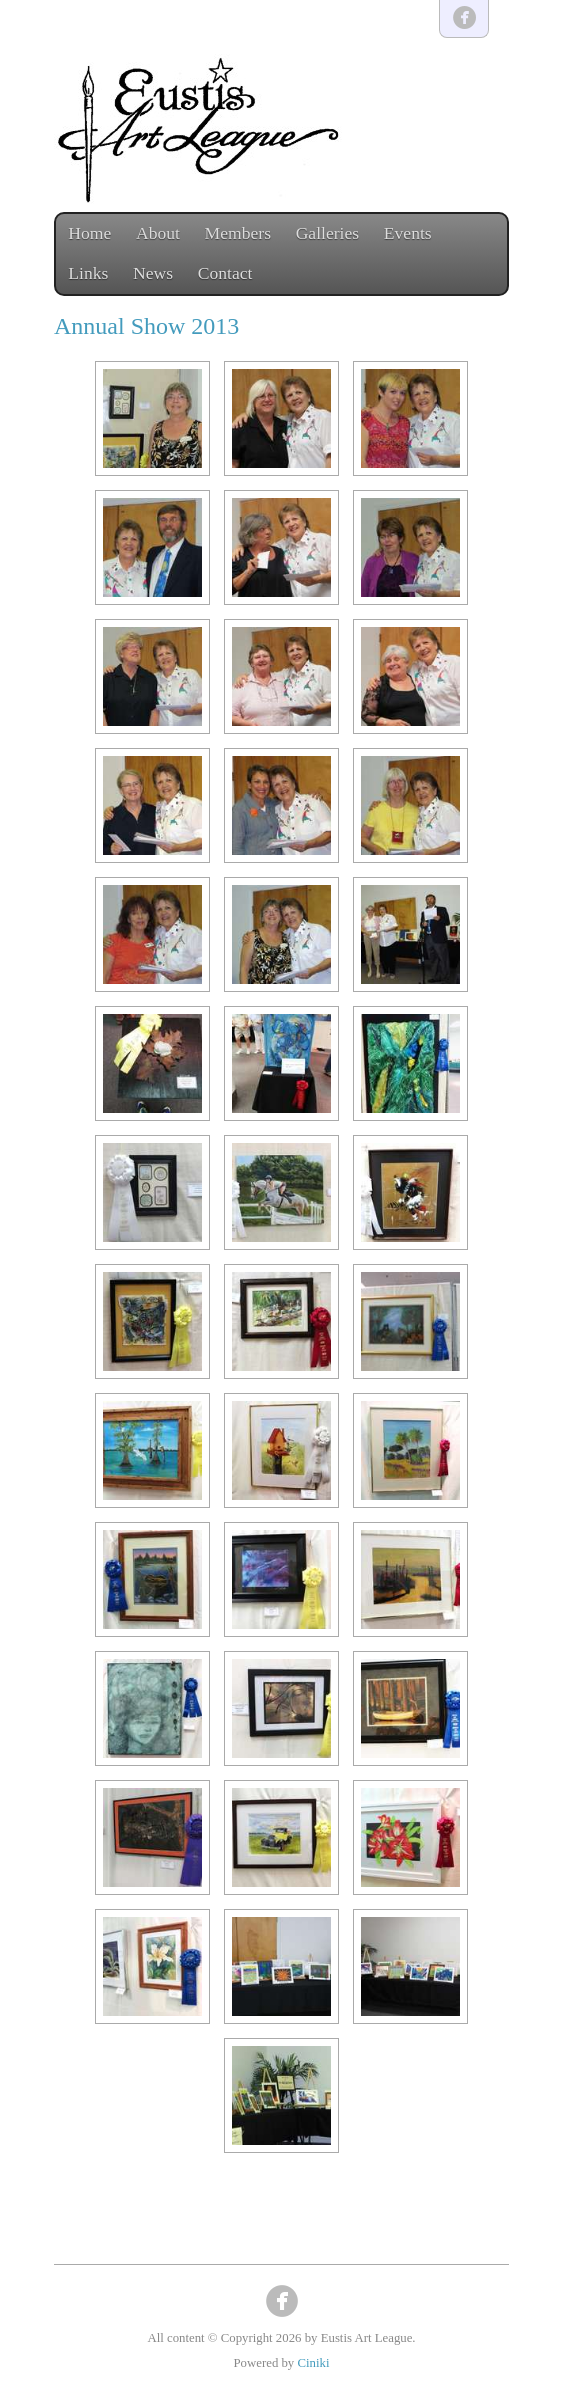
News (153, 273)
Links (88, 273)
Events (408, 233)
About (158, 233)
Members (238, 233)
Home (89, 233)
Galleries (328, 233)
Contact (225, 273)
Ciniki (313, 2363)
